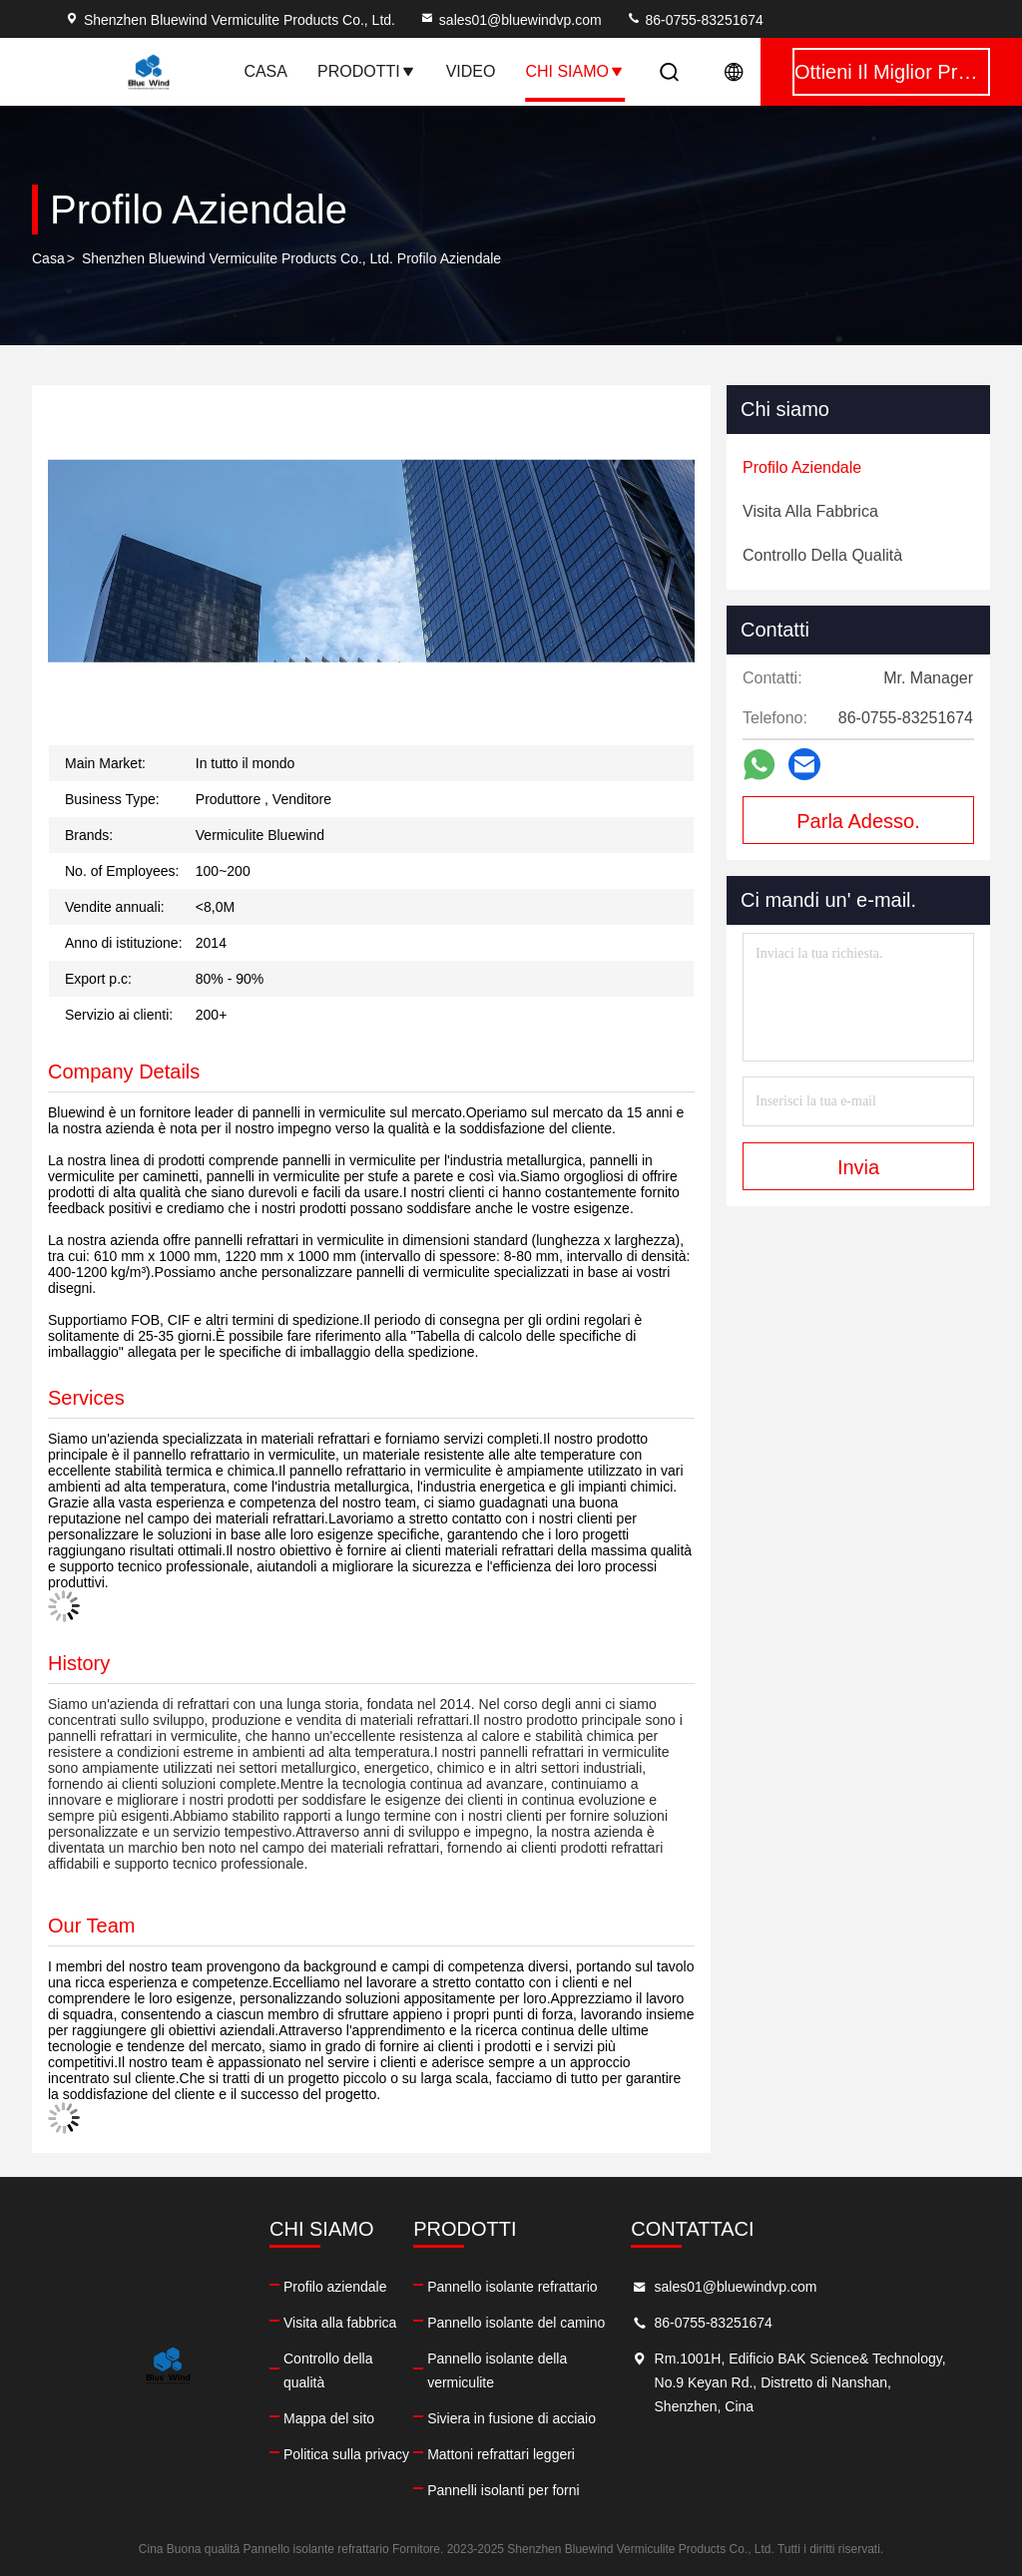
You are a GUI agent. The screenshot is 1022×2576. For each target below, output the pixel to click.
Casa (265, 71)
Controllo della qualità (328, 2370)
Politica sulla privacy (346, 2454)
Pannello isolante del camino (516, 2323)
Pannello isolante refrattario (512, 2287)
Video (471, 71)
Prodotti (366, 71)
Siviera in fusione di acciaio (511, 2418)
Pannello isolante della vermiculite (497, 2370)
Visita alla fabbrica (339, 2323)
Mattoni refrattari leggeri (501, 2454)
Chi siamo (575, 71)
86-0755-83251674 (695, 20)
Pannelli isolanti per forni (503, 2490)
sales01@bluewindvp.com (510, 20)
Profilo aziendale (335, 2287)
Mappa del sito (328, 2418)
